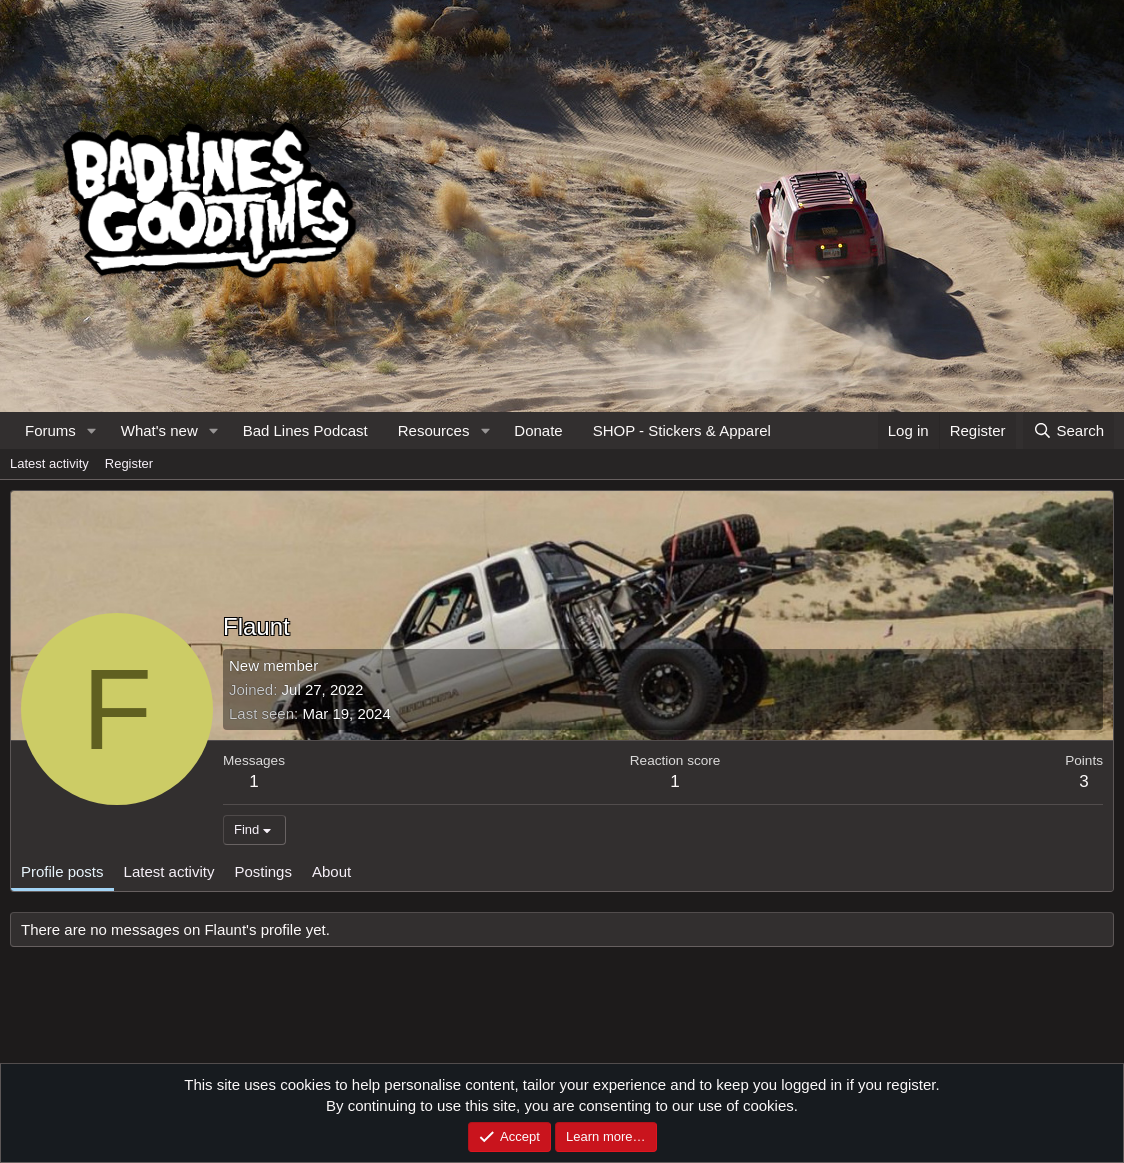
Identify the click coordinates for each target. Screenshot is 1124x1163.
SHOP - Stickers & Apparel (682, 430)
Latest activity (49, 463)
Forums (50, 430)
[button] (92, 430)
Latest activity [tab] (169, 871)
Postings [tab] (263, 871)
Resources (434, 430)
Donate (538, 430)
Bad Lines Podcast (305, 430)
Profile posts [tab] (62, 871)
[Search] (1068, 430)
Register (129, 463)
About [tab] (331, 871)
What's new (159, 430)
